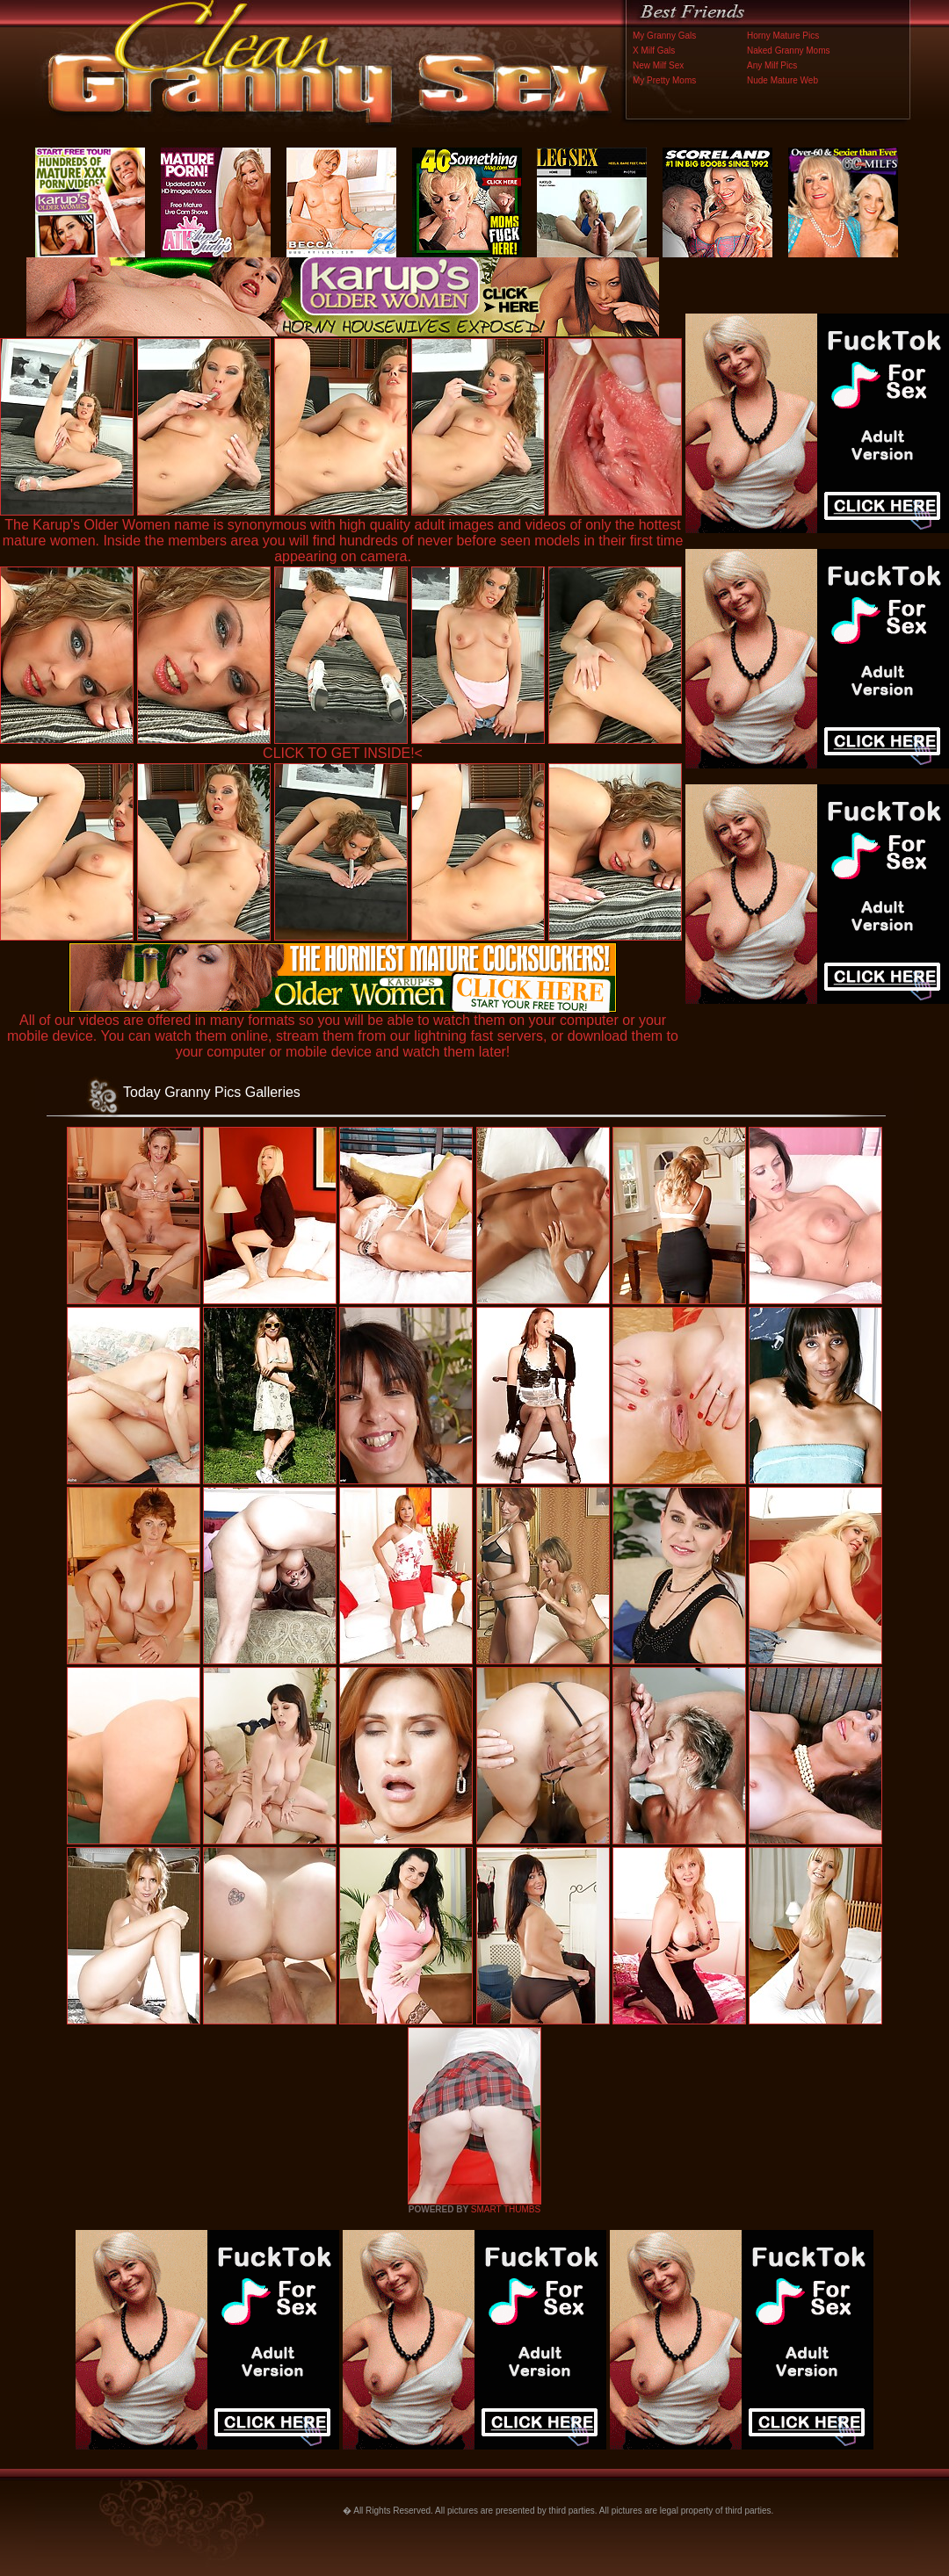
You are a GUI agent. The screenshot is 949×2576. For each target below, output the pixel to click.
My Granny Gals (664, 35)
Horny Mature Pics (783, 35)
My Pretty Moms (664, 80)
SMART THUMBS (505, 2209)
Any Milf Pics (772, 65)
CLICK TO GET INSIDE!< (343, 753)
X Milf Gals (654, 50)
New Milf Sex (658, 65)
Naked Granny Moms (788, 50)
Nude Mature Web (782, 80)
